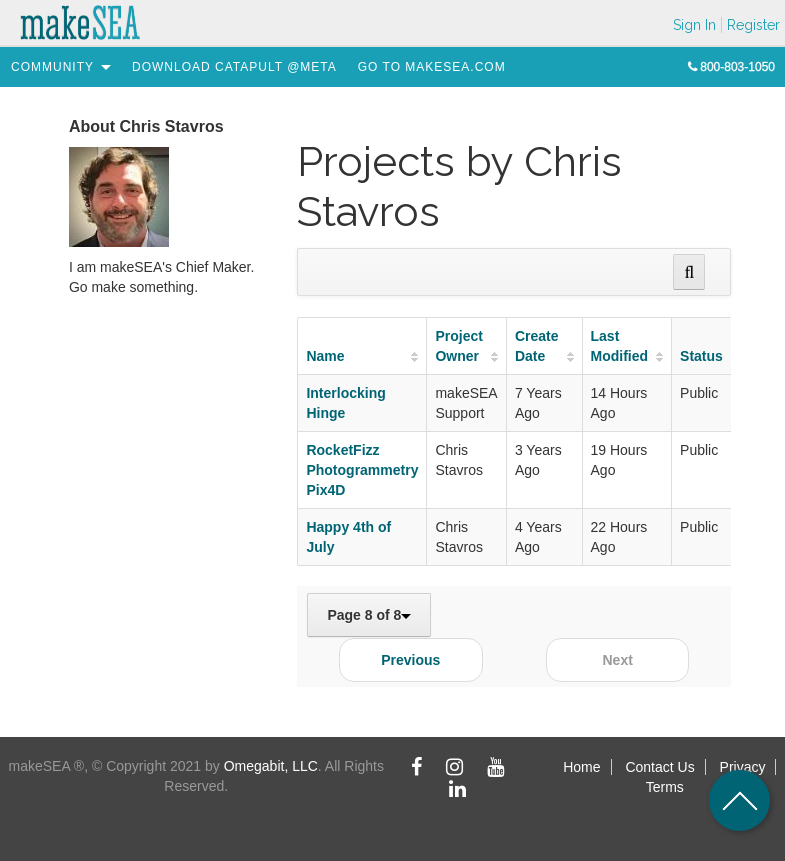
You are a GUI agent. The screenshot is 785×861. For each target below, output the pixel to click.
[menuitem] (52, 67)
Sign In (694, 25)
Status (701, 356)
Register (753, 25)
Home (581, 767)
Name (325, 356)
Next (618, 660)
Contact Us (659, 767)
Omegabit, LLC (271, 766)
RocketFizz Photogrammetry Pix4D (362, 470)
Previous (410, 660)
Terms (665, 787)
